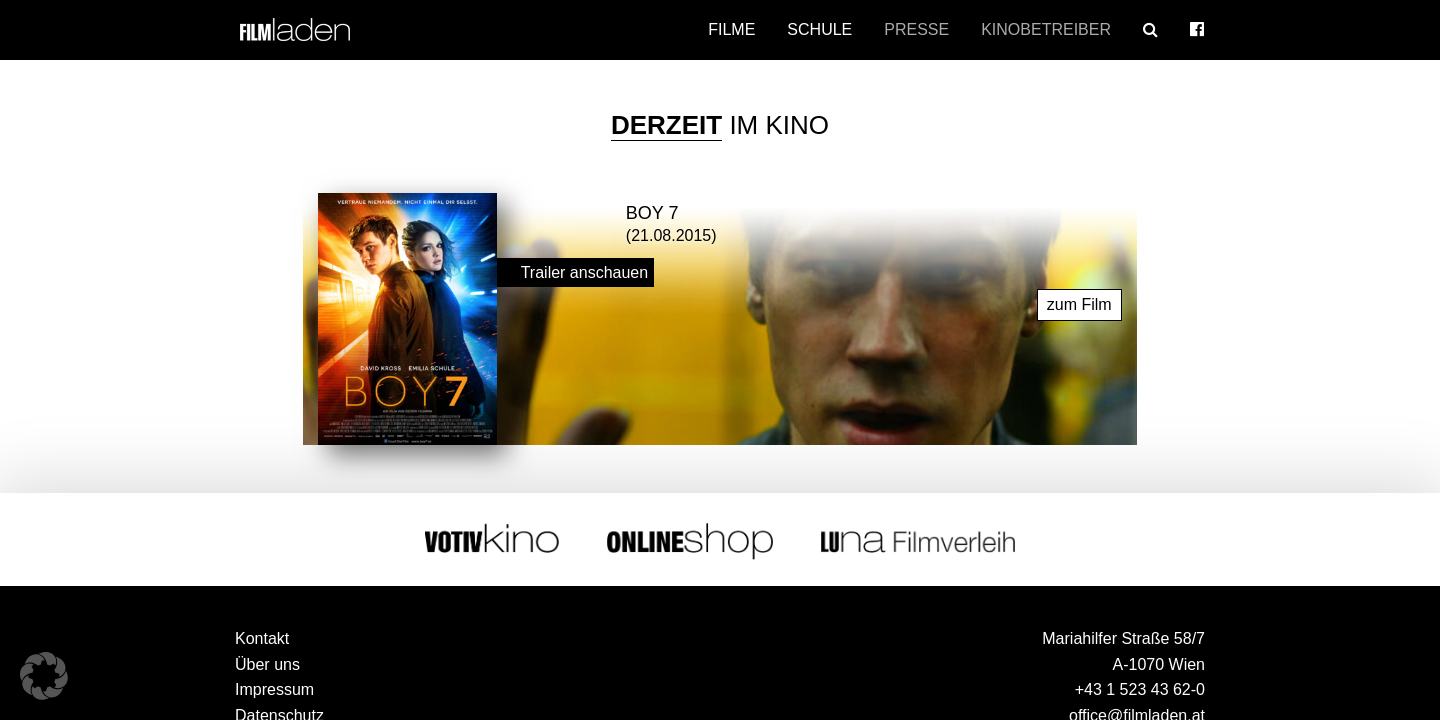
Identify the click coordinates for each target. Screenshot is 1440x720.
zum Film (1079, 292)
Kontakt (262, 627)
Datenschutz (279, 704)
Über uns (267, 652)
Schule (819, 29)
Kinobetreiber (1046, 29)
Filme (731, 29)
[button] (44, 676)
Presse (916, 29)
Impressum (274, 678)
